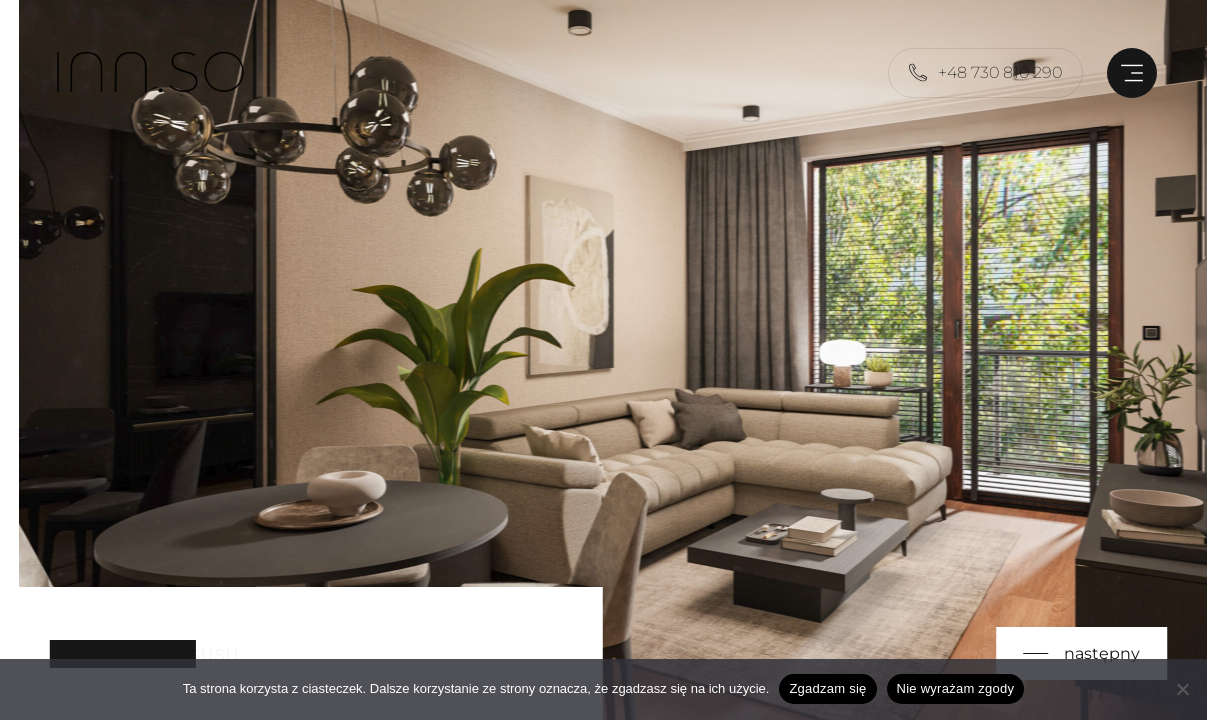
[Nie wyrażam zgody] (1182, 689)
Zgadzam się (827, 688)
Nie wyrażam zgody (956, 688)
